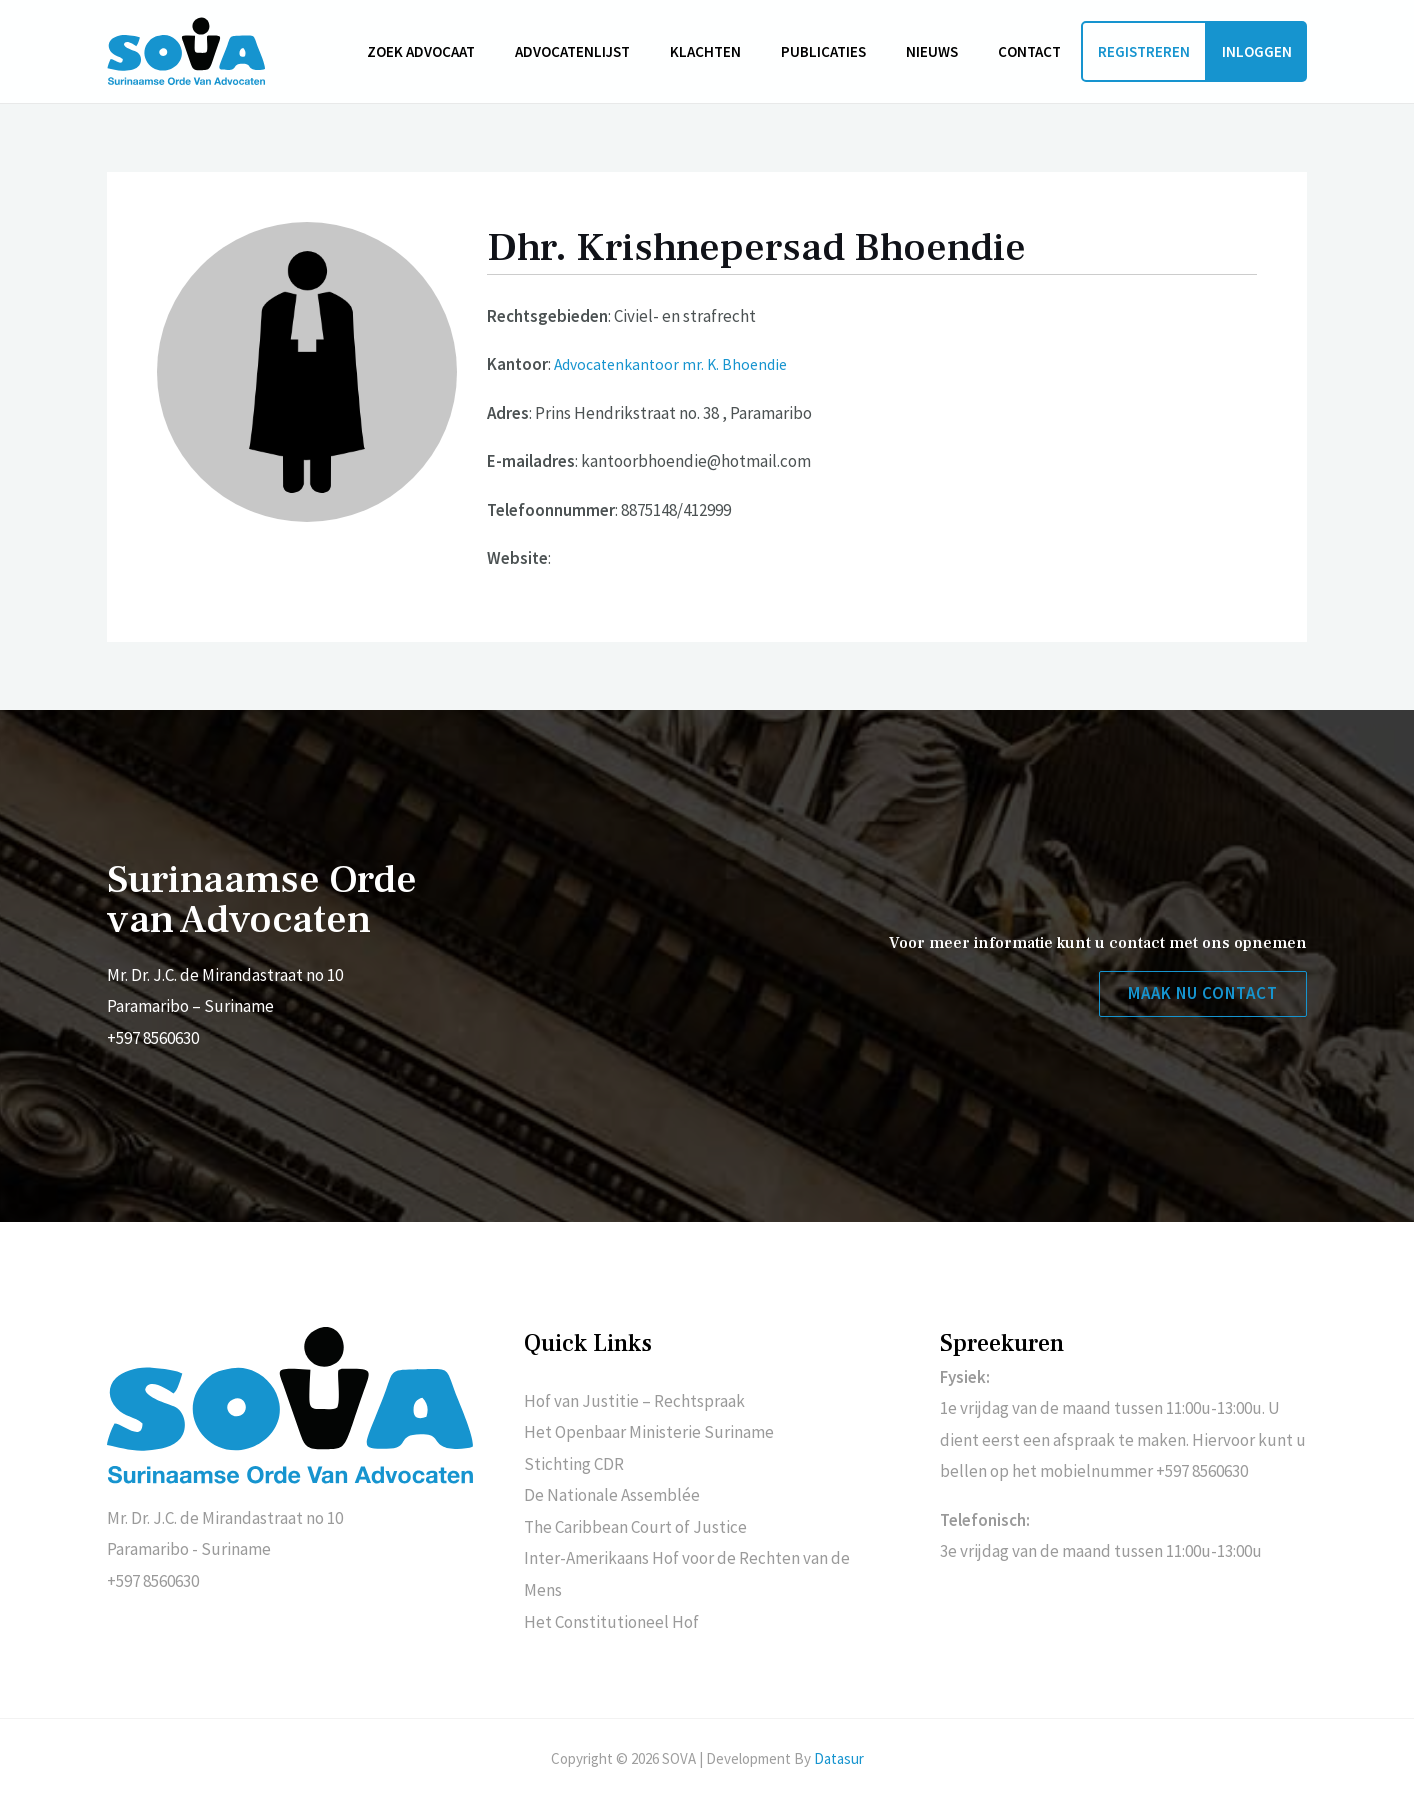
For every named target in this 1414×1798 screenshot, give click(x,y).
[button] (1200, 995)
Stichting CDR (574, 1464)
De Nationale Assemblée (612, 1495)
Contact (1034, 51)
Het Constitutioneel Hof (611, 1622)
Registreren (1144, 51)
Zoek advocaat (476, 51)
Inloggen (1257, 51)
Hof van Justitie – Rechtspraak (634, 1401)
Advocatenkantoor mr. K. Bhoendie (677, 364)
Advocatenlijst (617, 51)
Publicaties (848, 51)
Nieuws (947, 51)
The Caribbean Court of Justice (635, 1527)
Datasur (839, 1758)
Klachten (740, 51)
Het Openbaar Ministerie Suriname (649, 1432)
